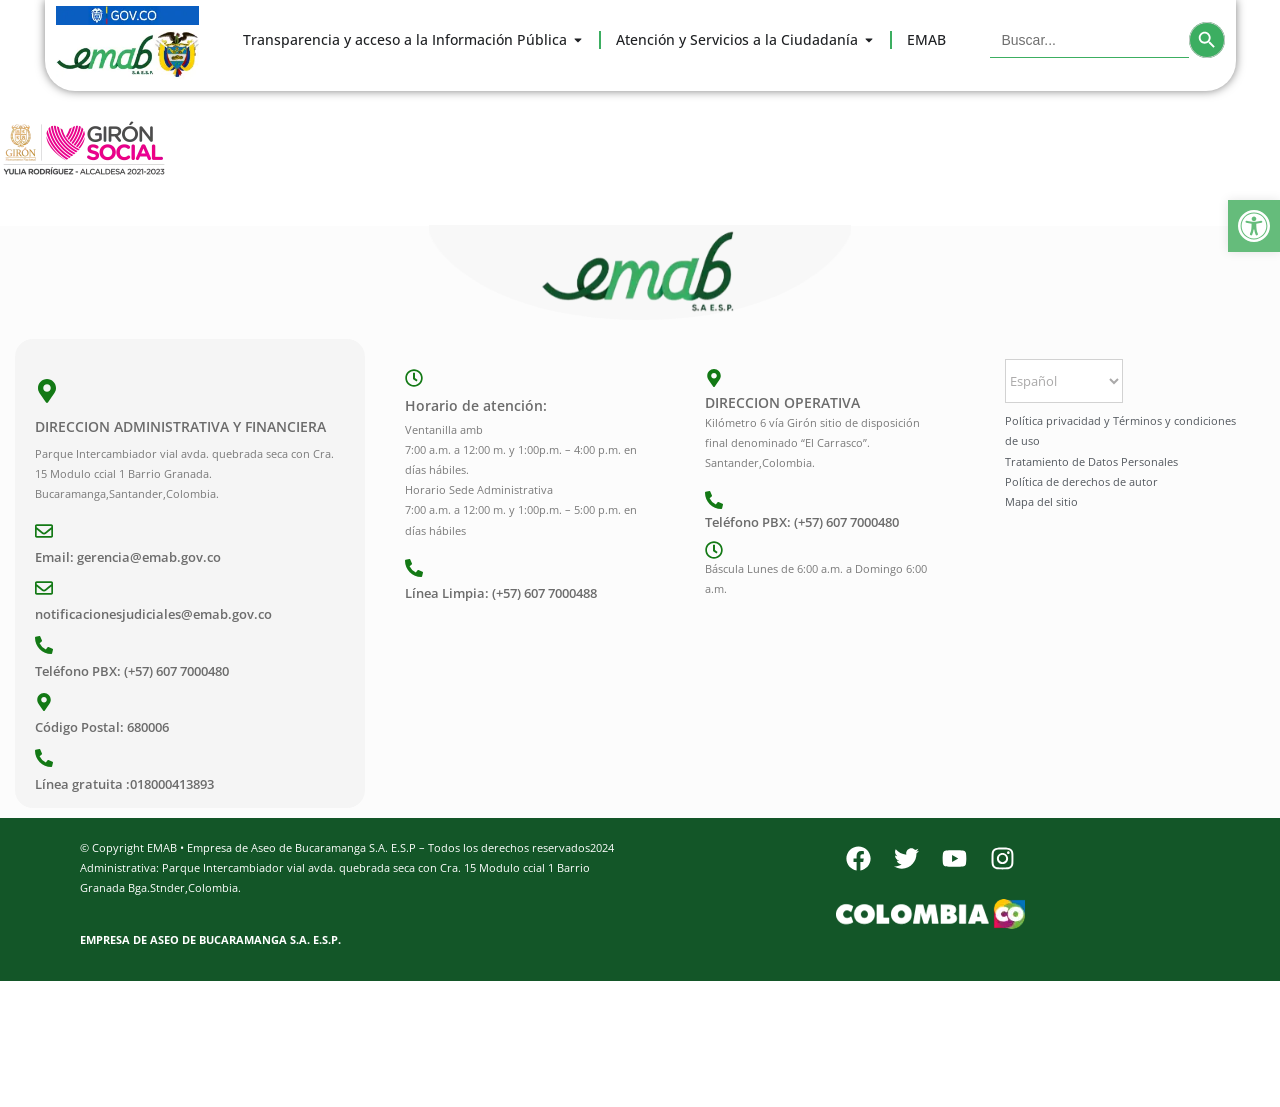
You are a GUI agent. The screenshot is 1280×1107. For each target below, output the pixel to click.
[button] (1254, 226)
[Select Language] (1064, 381)
